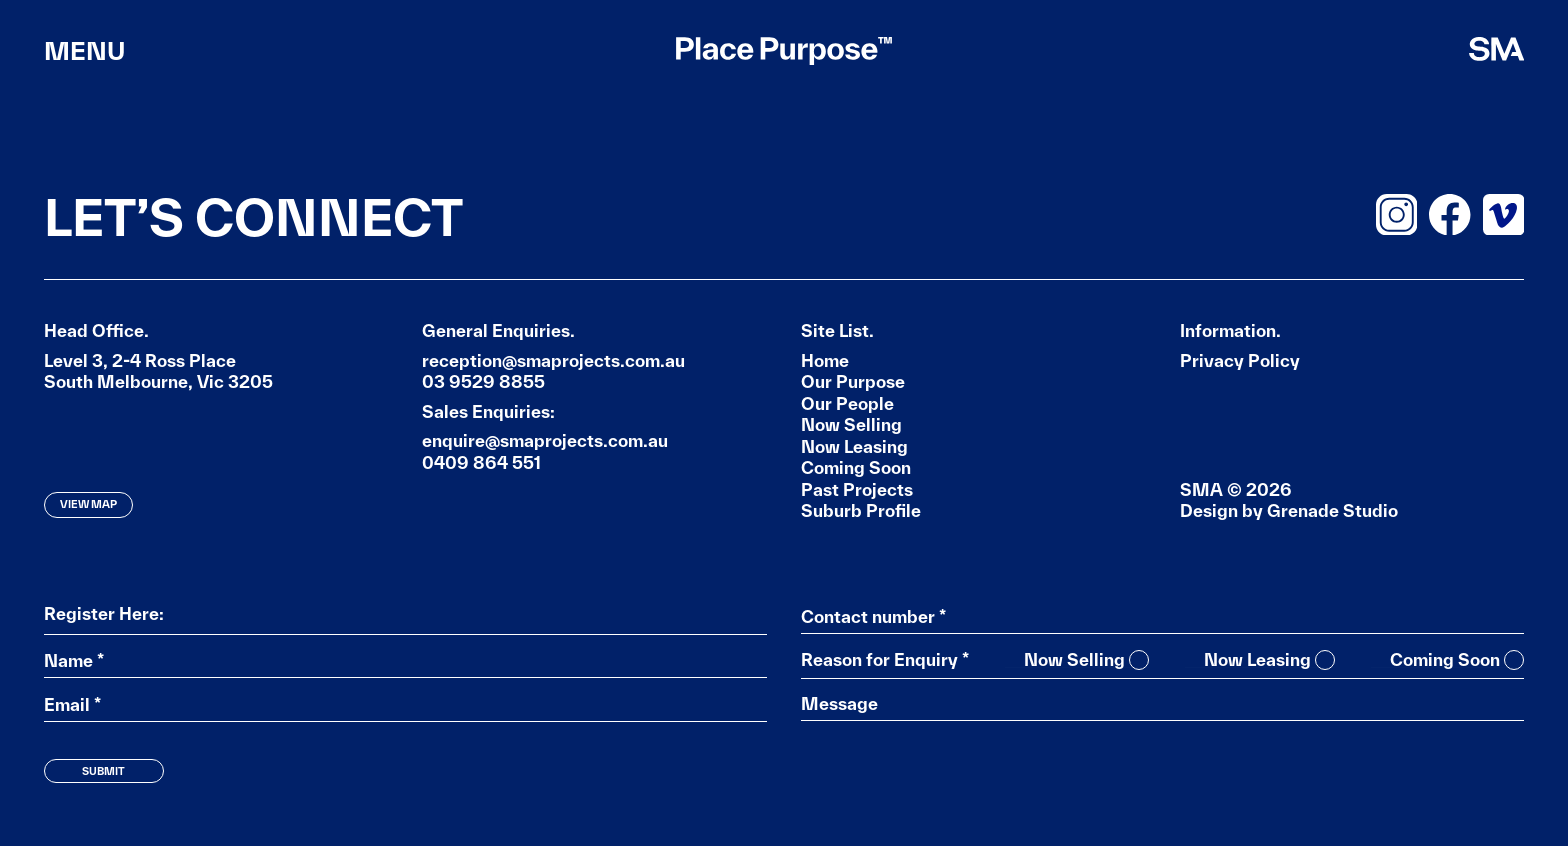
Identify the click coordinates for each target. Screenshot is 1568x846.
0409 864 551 (481, 462)
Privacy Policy (1240, 360)
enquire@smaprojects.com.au (545, 440)
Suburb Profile (861, 510)
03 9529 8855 (483, 381)
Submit (103, 771)
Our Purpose (853, 381)
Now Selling (851, 424)
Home (825, 360)
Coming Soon (856, 467)
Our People (847, 403)
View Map (88, 504)
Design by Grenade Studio (1289, 510)
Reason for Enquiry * (885, 660)
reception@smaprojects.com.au (553, 360)
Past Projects (857, 489)
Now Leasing (854, 446)
